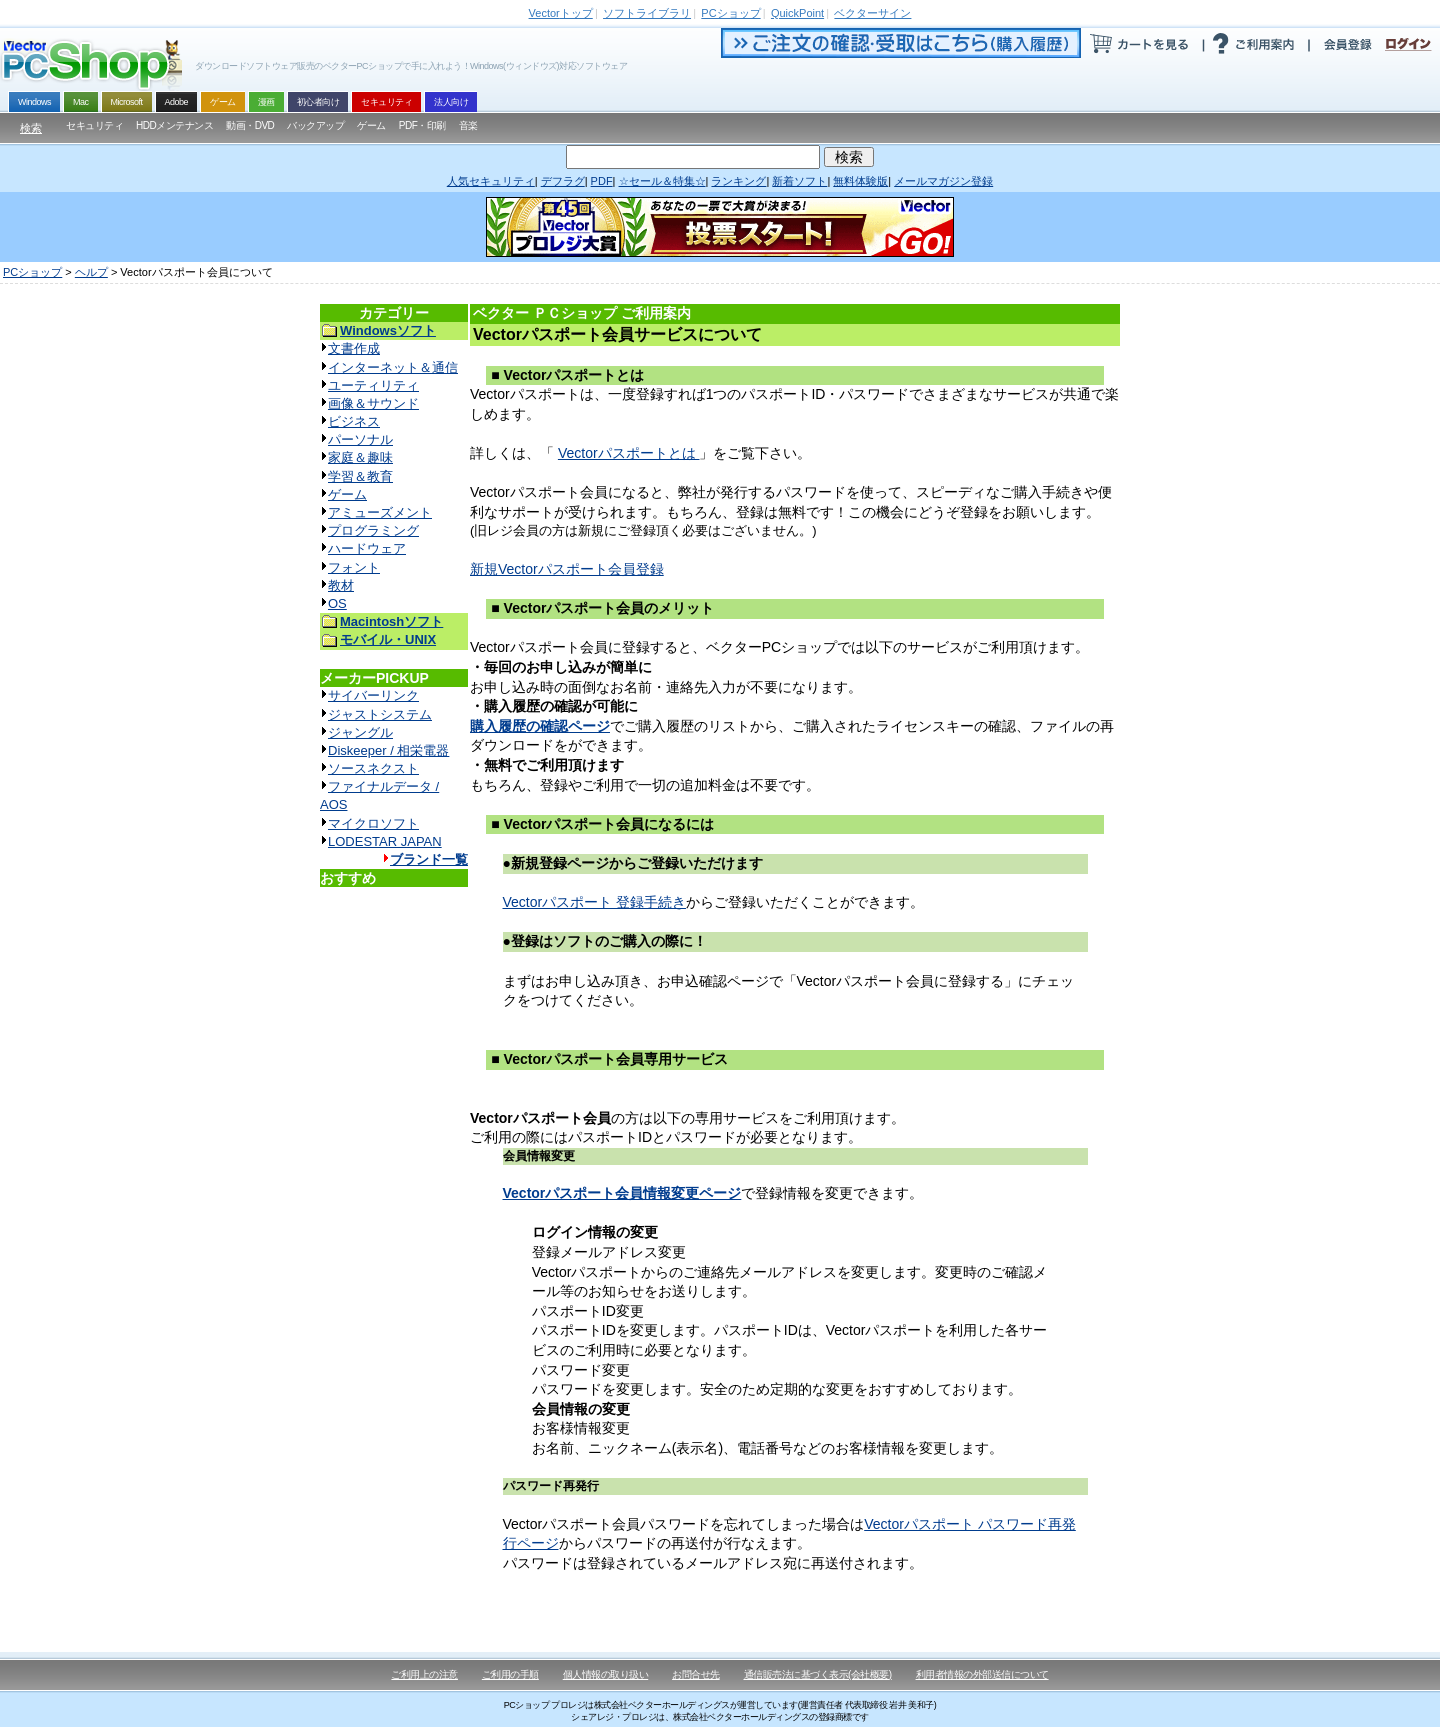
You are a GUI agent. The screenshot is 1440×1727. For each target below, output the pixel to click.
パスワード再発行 (551, 1486)
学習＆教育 (360, 476)
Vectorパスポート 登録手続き (595, 902)
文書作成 (354, 348)
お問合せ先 (696, 1674)
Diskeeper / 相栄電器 (388, 750)
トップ (561, 13)
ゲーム (347, 494)
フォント (354, 567)
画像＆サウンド (373, 403)
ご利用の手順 (510, 1674)
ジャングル (360, 732)
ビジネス (354, 421)
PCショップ (32, 272)
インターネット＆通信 (393, 367)
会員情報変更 (539, 1156)
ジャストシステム (380, 714)
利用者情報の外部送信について (982, 1674)
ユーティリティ (373, 385)
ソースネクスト (373, 768)
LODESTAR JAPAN (385, 841)
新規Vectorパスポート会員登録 (567, 569)
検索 (31, 128)
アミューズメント (380, 512)
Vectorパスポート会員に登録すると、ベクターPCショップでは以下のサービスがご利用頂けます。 (779, 647)
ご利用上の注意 (424, 1674)
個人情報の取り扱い (606, 1674)
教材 (341, 585)
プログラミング (373, 530)
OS (337, 603)
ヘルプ (91, 272)
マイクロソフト (373, 823)
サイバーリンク (373, 695)
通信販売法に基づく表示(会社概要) (818, 1674)
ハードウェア (367, 548)
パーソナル (360, 439)
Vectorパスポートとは (629, 453)
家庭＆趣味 (360, 457)
